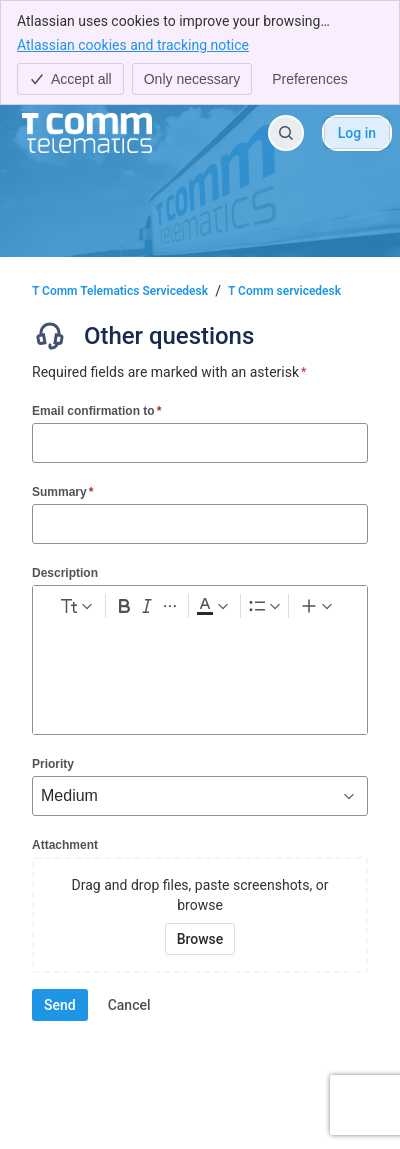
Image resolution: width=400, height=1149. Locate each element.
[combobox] (43, 796)
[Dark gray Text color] (212, 606)
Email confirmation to (96, 410)
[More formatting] (169, 606)
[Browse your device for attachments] (200, 939)
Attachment (65, 845)
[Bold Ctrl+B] (123, 606)
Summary (62, 491)
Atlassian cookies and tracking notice (133, 44)
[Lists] (264, 606)
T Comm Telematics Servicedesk (120, 291)
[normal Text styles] (75, 606)
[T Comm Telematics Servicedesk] (87, 133)
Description (65, 573)
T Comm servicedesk (284, 291)
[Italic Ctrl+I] (146, 606)
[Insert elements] (318, 606)
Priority (53, 764)
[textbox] (200, 663)
